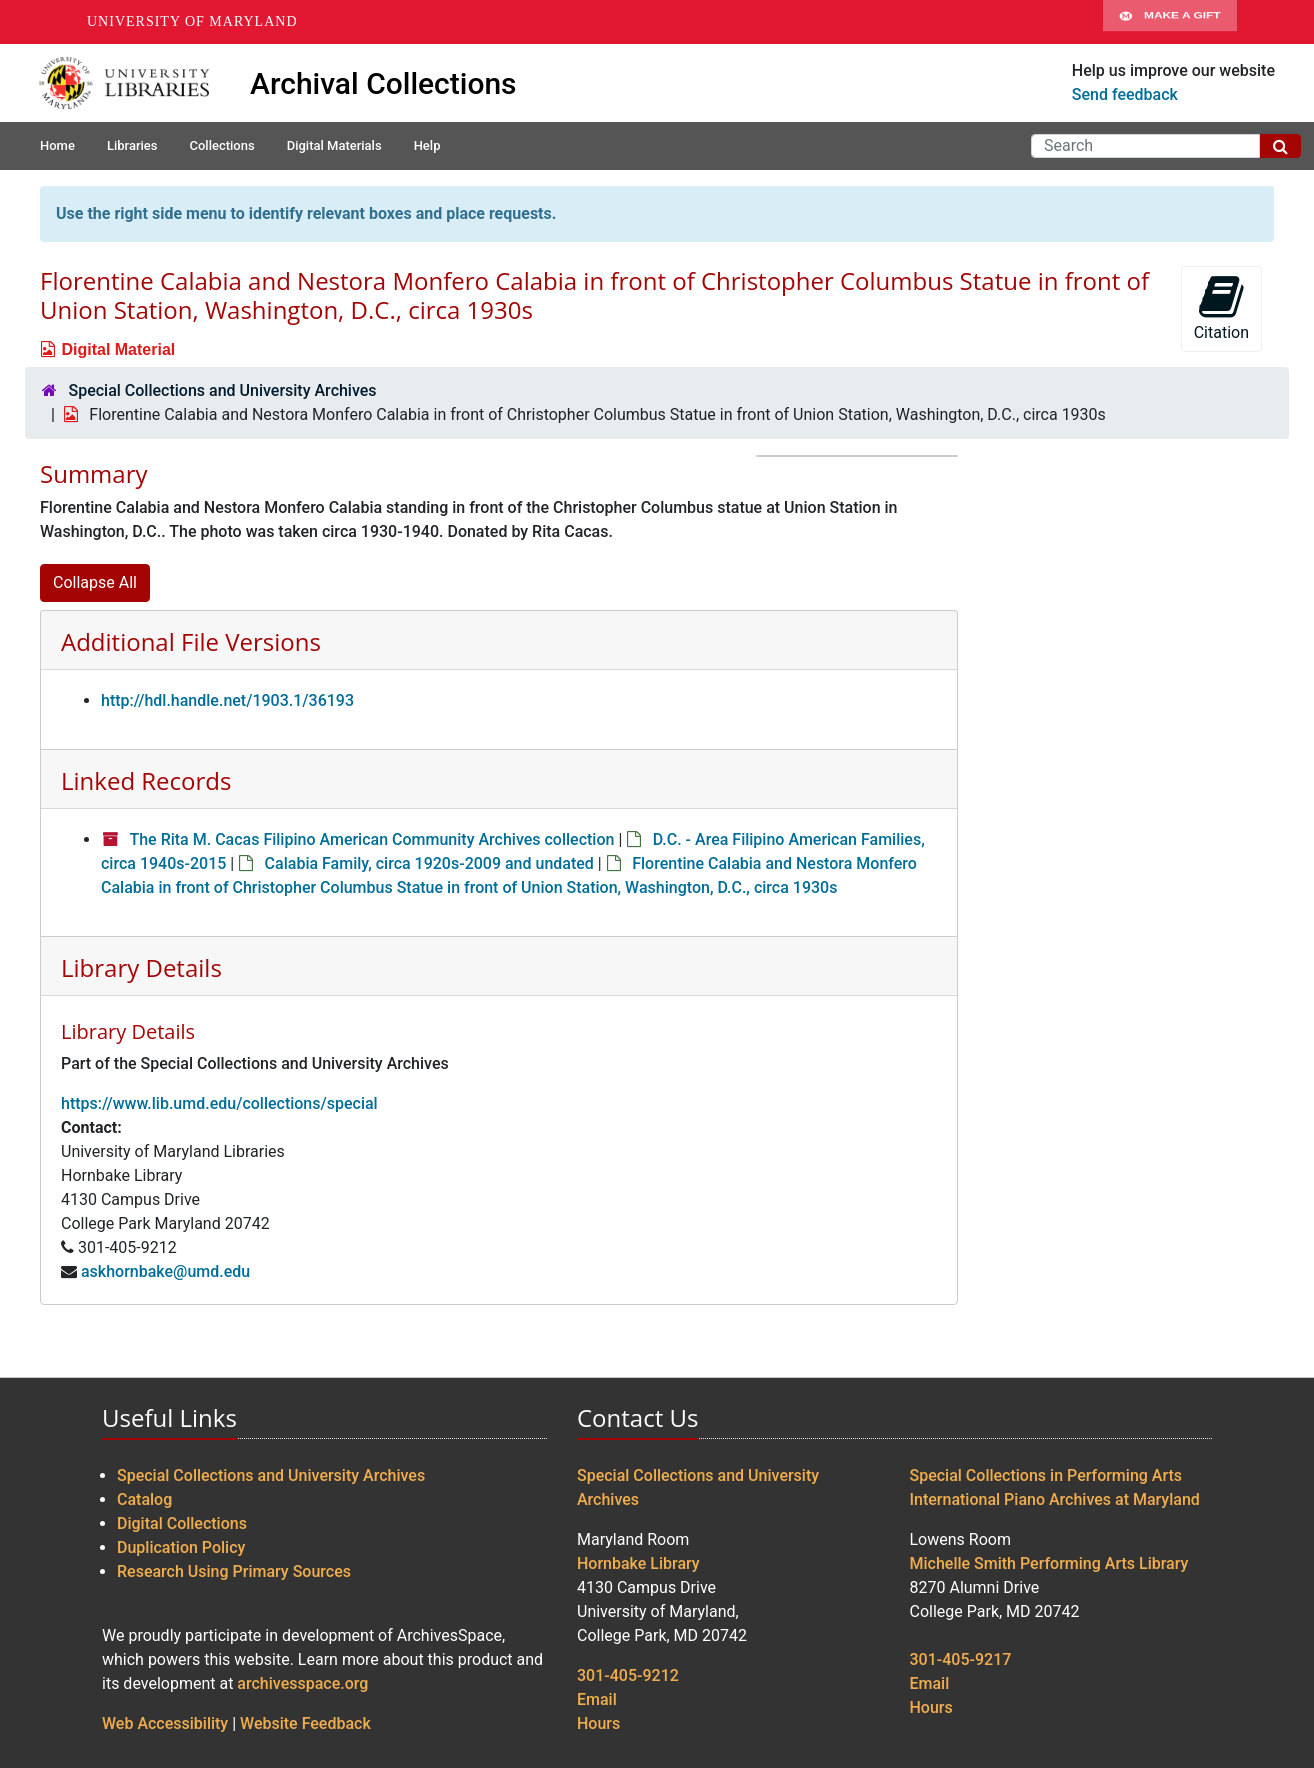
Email (597, 1699)
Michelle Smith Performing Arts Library (1049, 1563)
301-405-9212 (628, 1675)
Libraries (132, 145)
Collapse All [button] (95, 582)
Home (57, 145)
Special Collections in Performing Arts (1046, 1475)
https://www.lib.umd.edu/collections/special (219, 1103)
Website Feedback (305, 1723)
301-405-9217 (961, 1659)
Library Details (141, 967)
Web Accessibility (165, 1723)
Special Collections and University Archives (222, 390)
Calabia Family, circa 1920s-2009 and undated (429, 863)
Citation (1221, 307)
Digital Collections (182, 1523)
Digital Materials (334, 145)
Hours (598, 1723)
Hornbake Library (638, 1563)
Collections (221, 145)
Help (427, 145)
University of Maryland (192, 21)
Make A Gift (1170, 22)
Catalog (144, 1499)
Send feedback (1125, 94)
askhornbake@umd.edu (165, 1271)
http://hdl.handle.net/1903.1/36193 (227, 700)
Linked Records (146, 780)
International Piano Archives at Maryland (1055, 1499)
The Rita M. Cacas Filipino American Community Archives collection (371, 839)
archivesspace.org (302, 1683)
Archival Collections (383, 83)
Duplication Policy (181, 1547)
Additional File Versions (191, 641)
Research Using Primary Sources (234, 1571)
